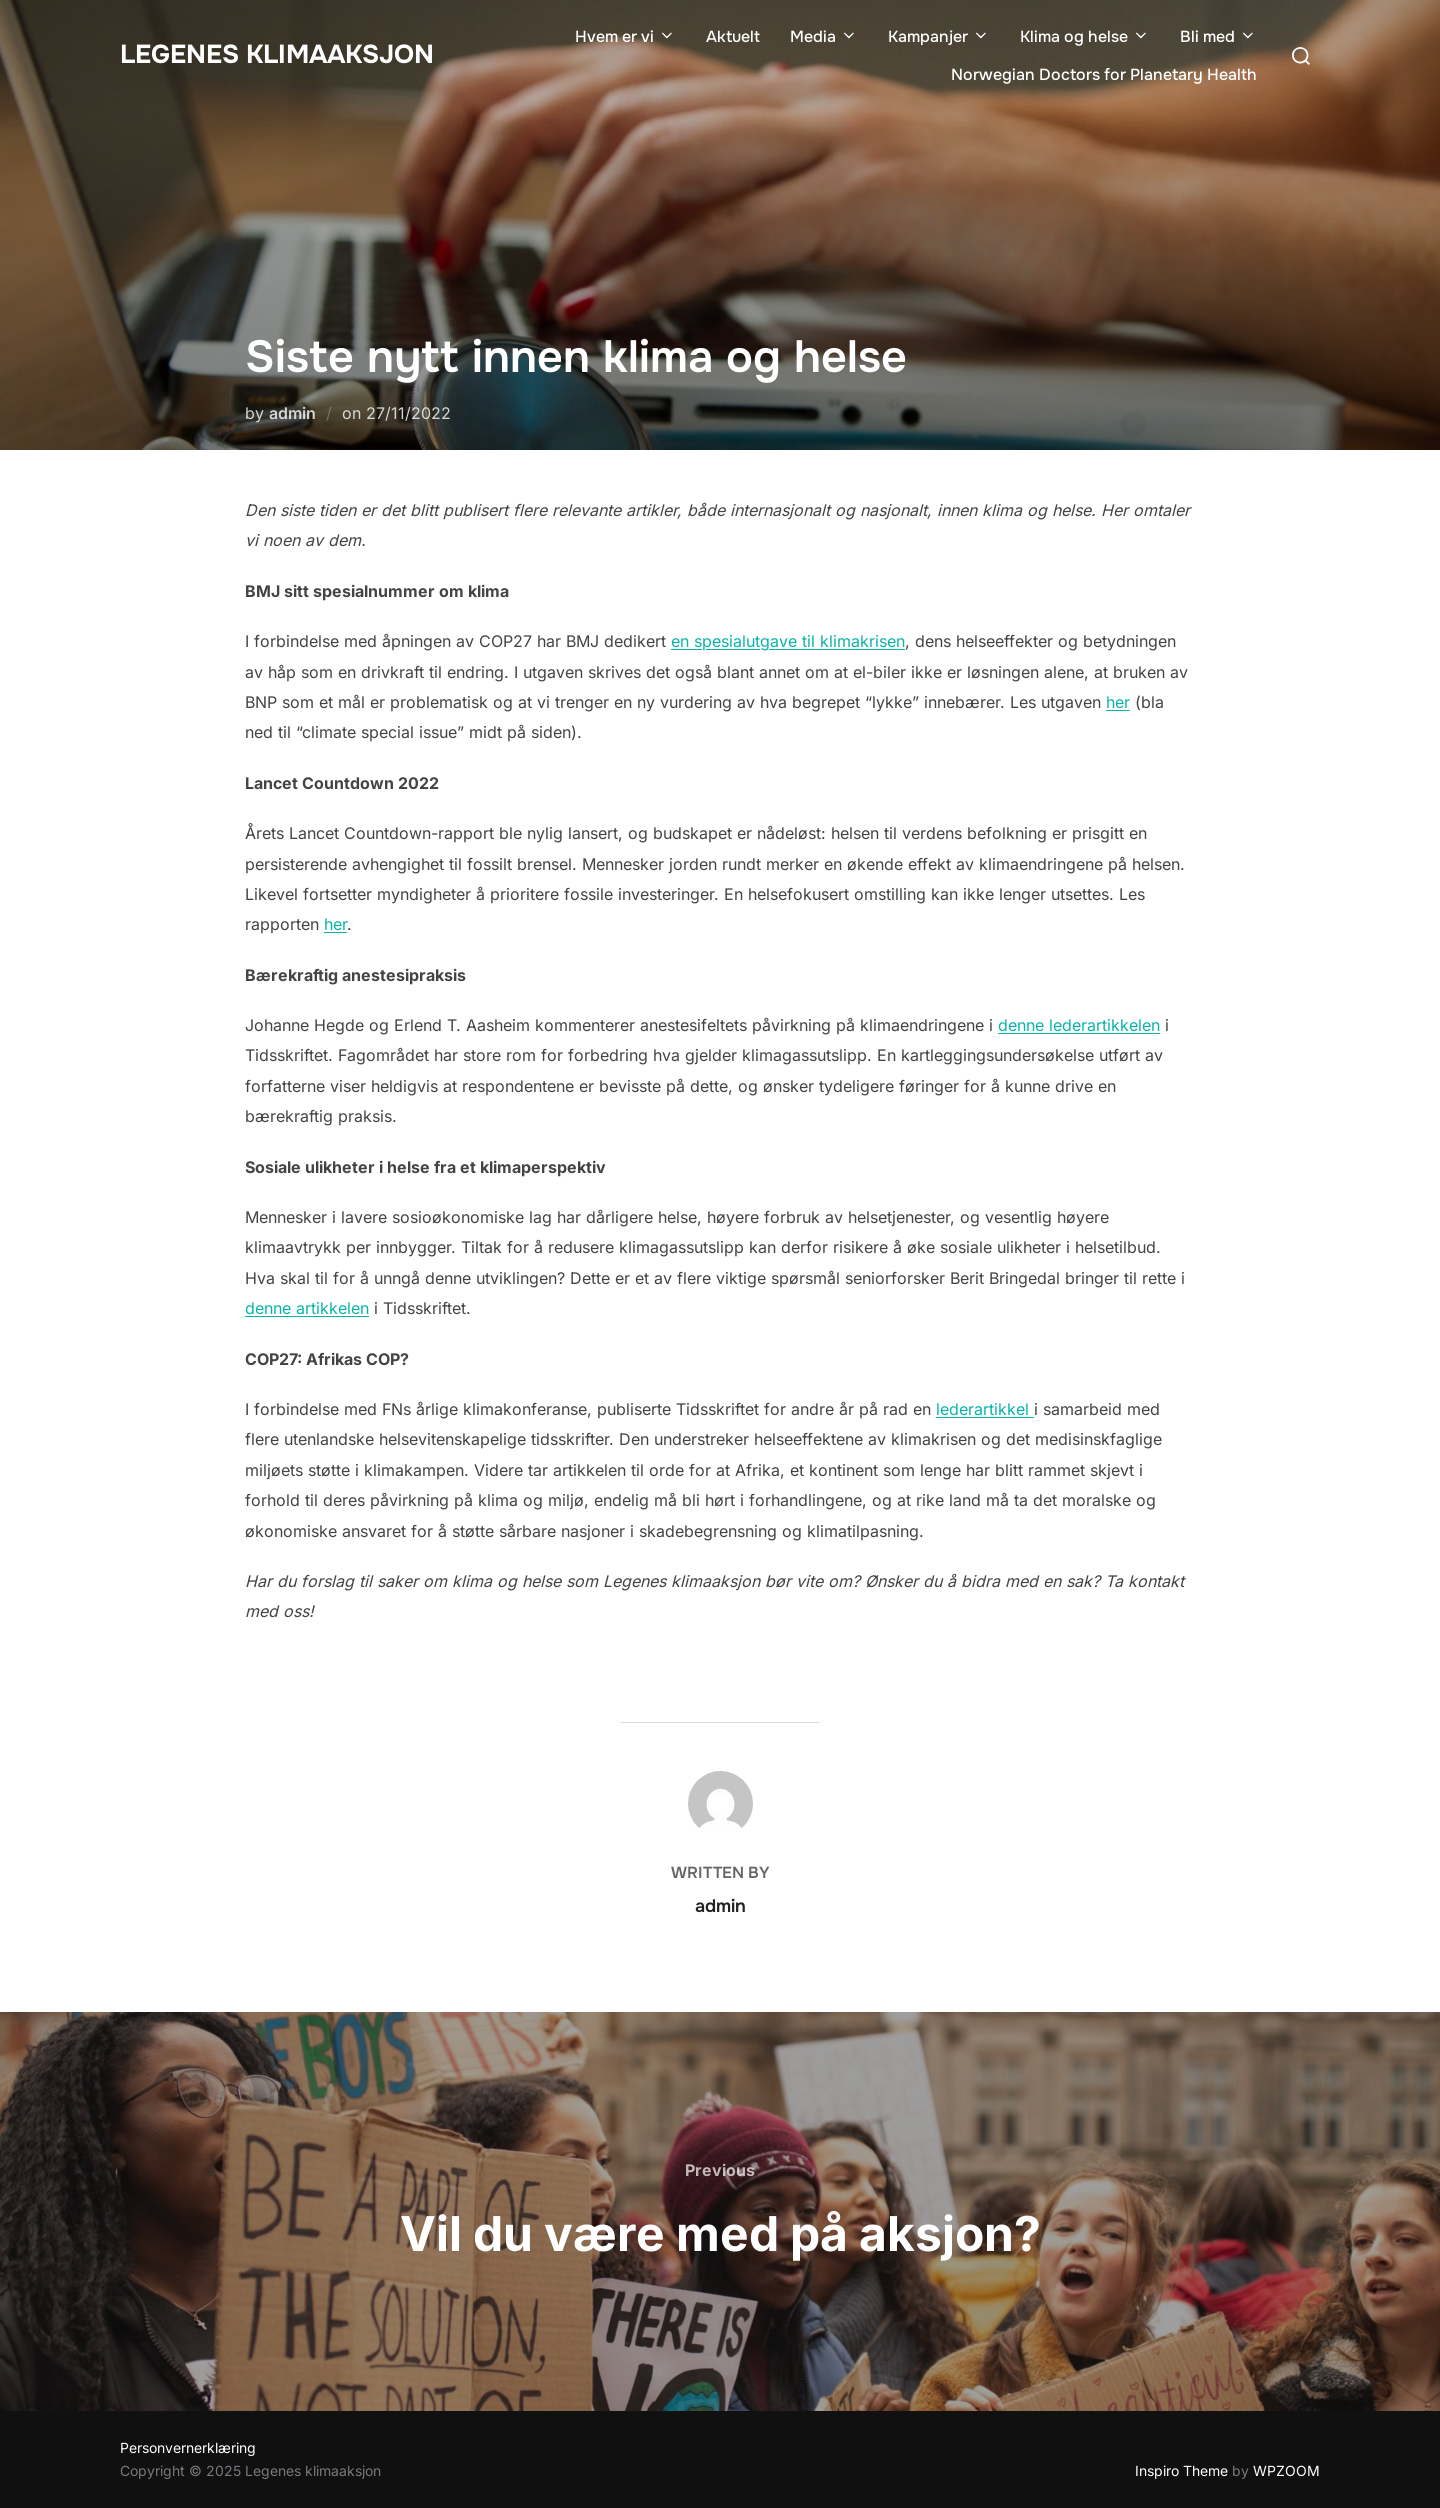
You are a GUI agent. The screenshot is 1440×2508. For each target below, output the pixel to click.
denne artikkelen (307, 1308)
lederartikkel (985, 1409)
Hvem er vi (625, 36)
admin (292, 413)
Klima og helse (1085, 36)
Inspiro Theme (1181, 2470)
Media (824, 36)
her (1118, 702)
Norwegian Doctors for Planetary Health (1104, 74)
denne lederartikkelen (1079, 1025)
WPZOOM (1286, 2470)
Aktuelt (733, 36)
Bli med (1218, 36)
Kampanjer (939, 36)
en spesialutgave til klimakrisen (788, 641)
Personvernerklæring (188, 2447)
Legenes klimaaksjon (277, 54)
